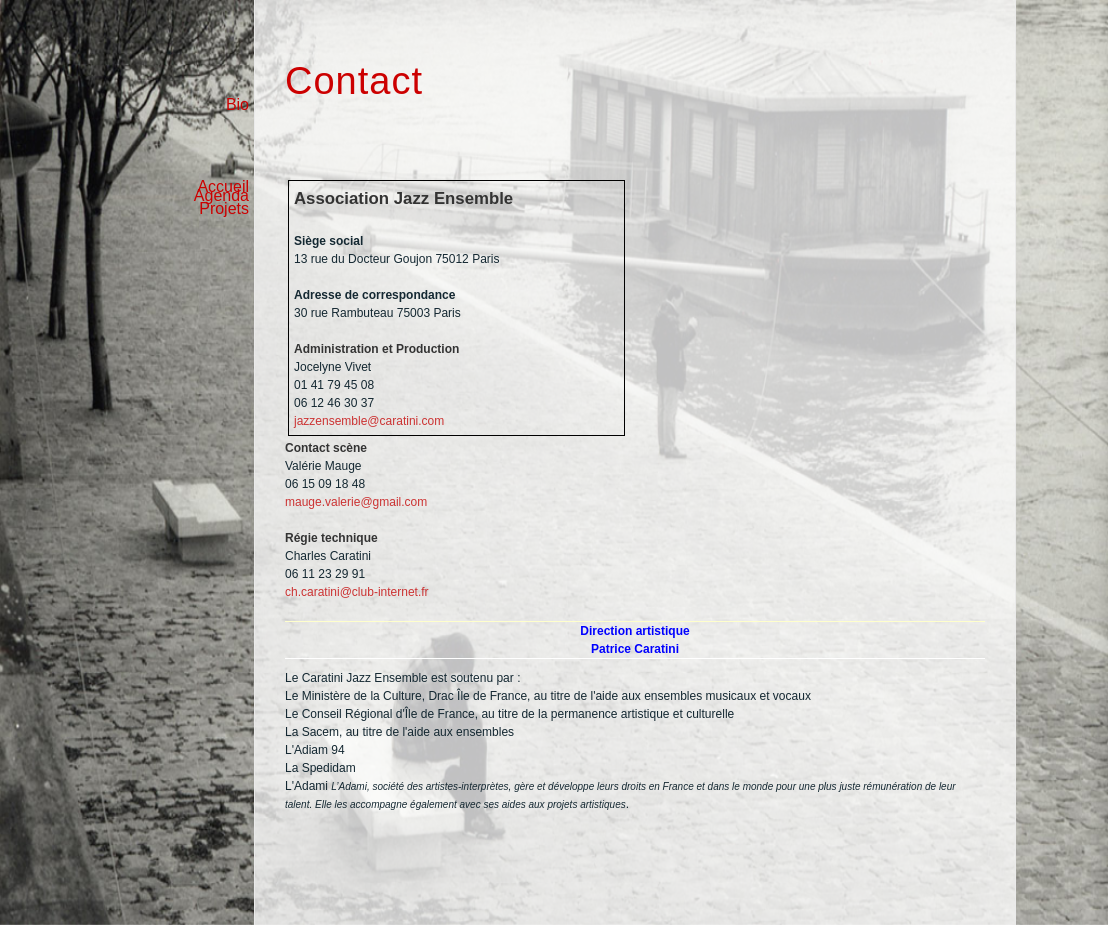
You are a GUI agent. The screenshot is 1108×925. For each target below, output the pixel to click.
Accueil (223, 186)
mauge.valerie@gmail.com (356, 502)
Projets (224, 208)
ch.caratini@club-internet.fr (357, 592)
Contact (354, 81)
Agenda (221, 148)
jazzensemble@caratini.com (369, 421)
